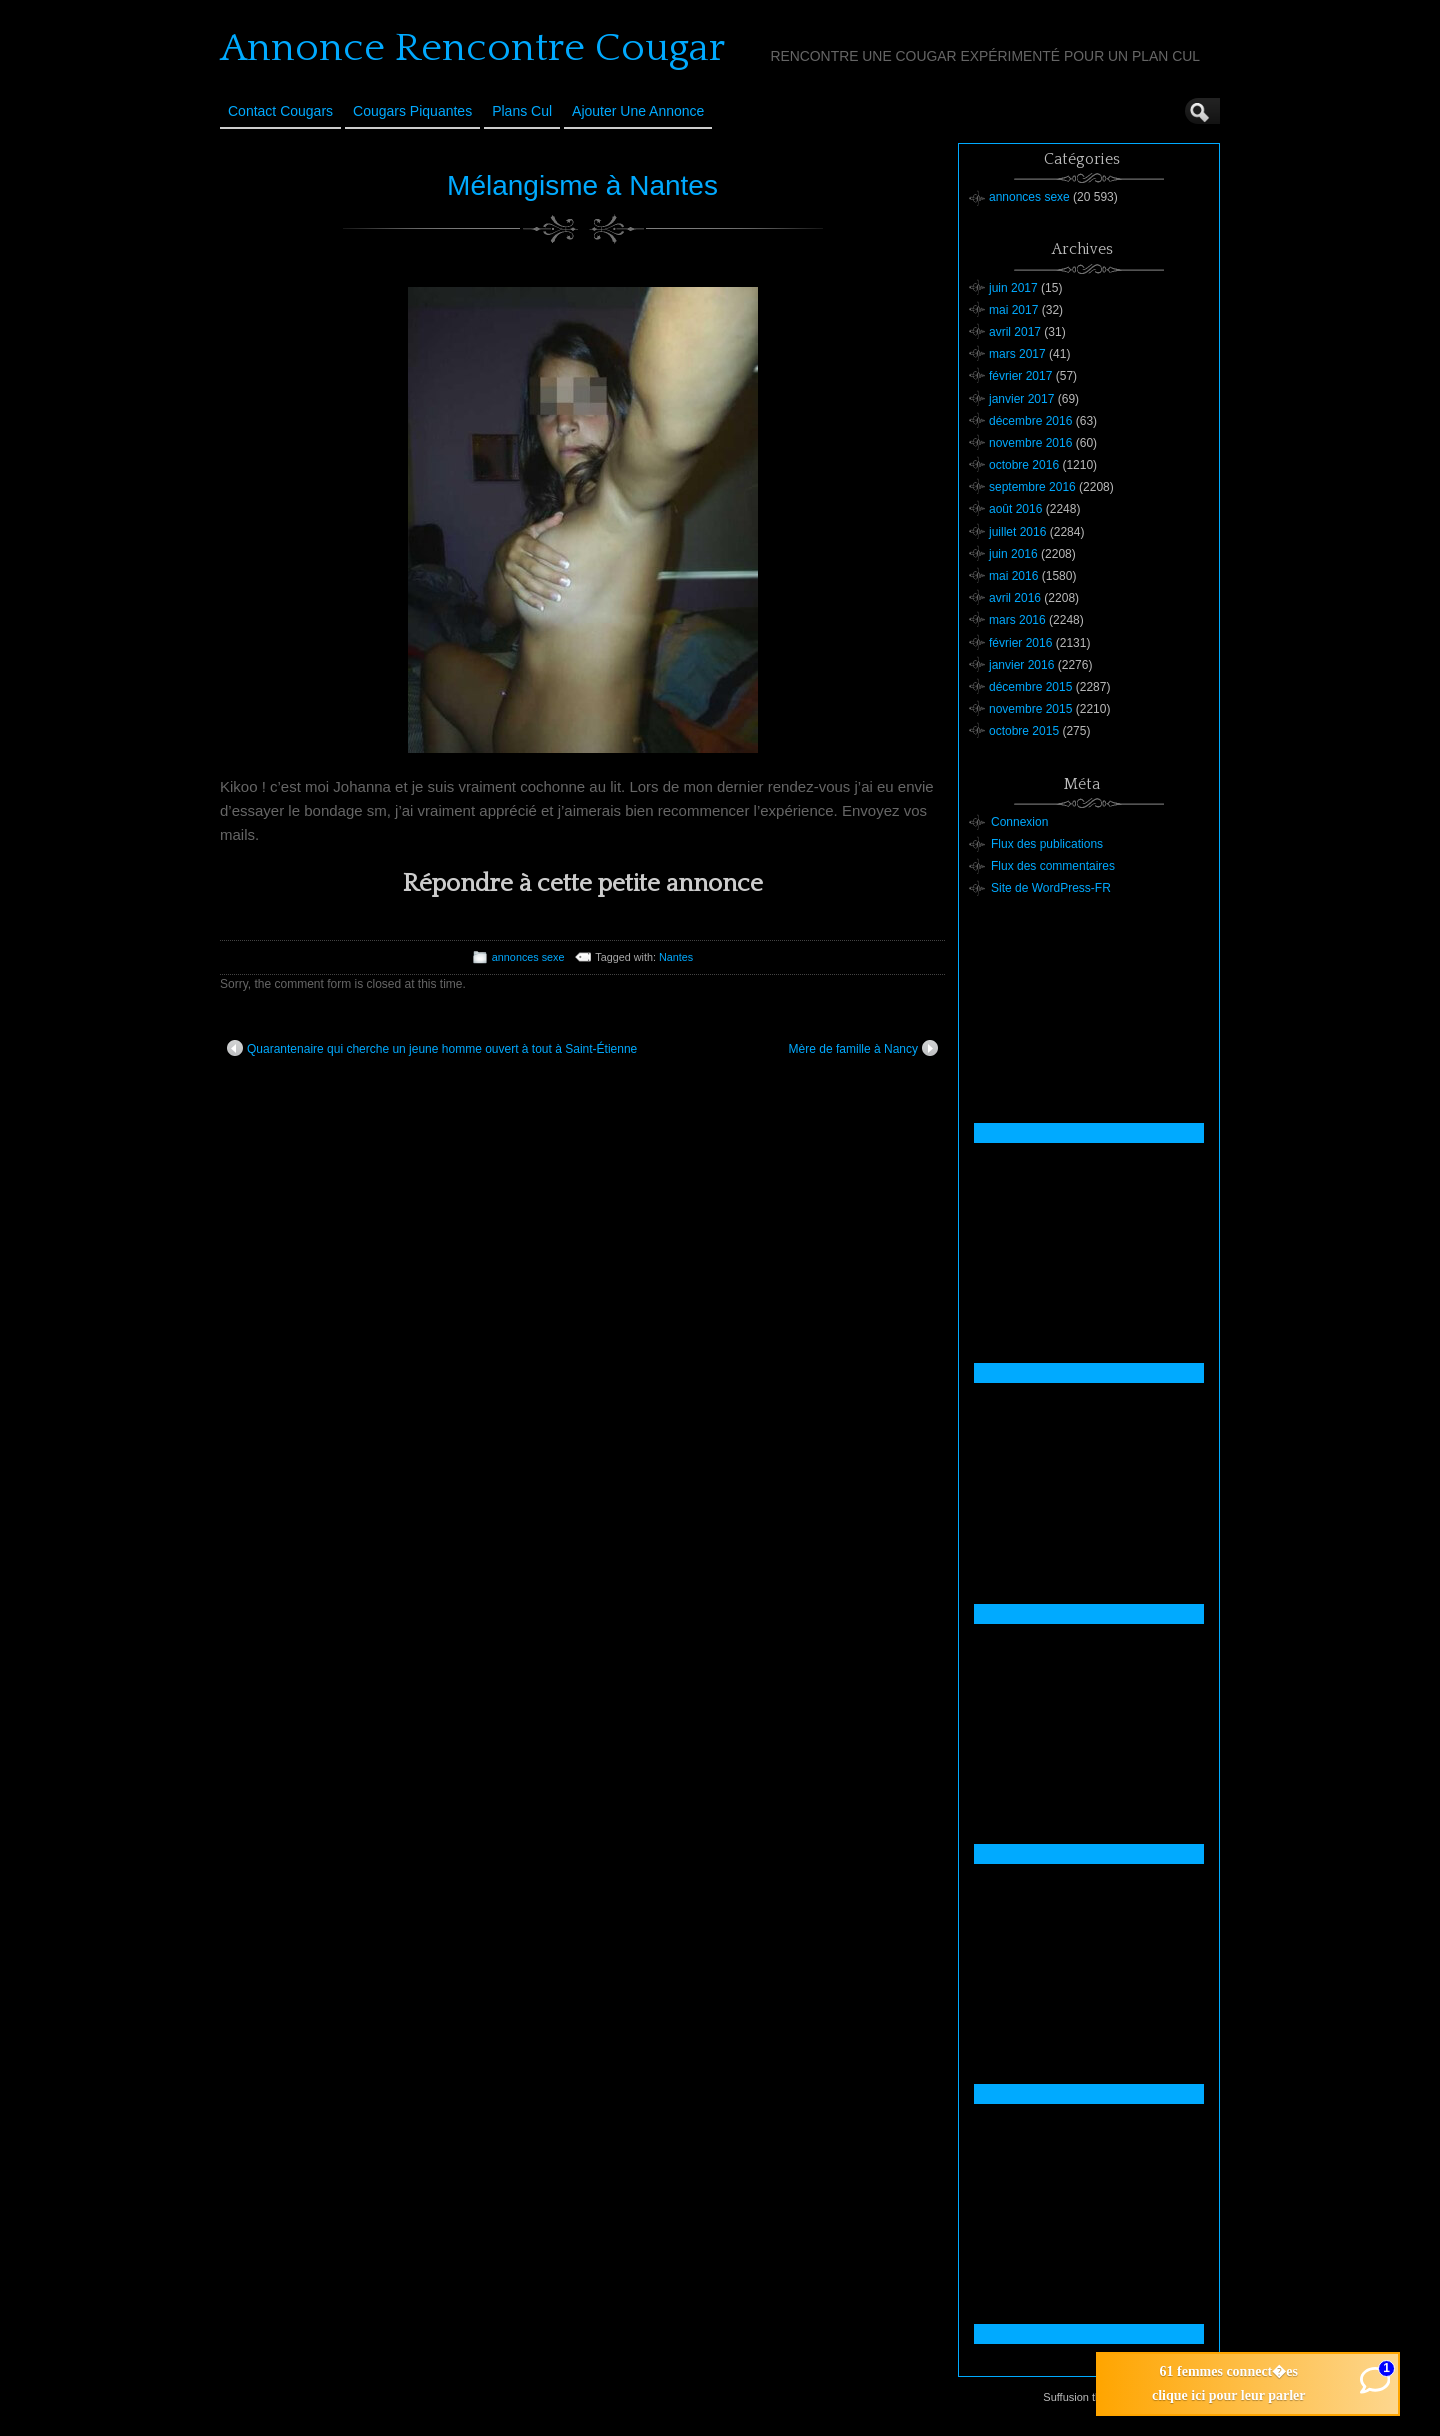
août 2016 (1015, 509)
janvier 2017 (1021, 399)
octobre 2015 (1024, 731)
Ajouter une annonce (638, 111)
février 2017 (1020, 376)
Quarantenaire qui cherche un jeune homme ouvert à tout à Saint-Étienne (432, 1048)
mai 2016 (1013, 576)
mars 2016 (1017, 620)
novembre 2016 (1030, 443)
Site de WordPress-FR (1051, 888)
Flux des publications (1047, 844)
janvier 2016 (1021, 665)
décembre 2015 (1030, 687)
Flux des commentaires (1053, 866)
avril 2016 (1015, 598)
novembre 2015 (1030, 709)
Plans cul (522, 111)
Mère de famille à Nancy (863, 1048)
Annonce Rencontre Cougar (472, 48)
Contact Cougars (280, 111)
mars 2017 (1017, 354)
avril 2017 (1015, 332)
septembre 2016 (1032, 487)
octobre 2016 (1024, 465)
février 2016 (1020, 643)
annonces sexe (528, 957)
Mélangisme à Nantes (582, 185)
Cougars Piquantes (412, 111)
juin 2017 (1013, 288)
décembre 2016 (1030, 421)
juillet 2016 (1017, 532)
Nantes (676, 957)
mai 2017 (1013, 310)
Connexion (1019, 822)
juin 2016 (1013, 554)
